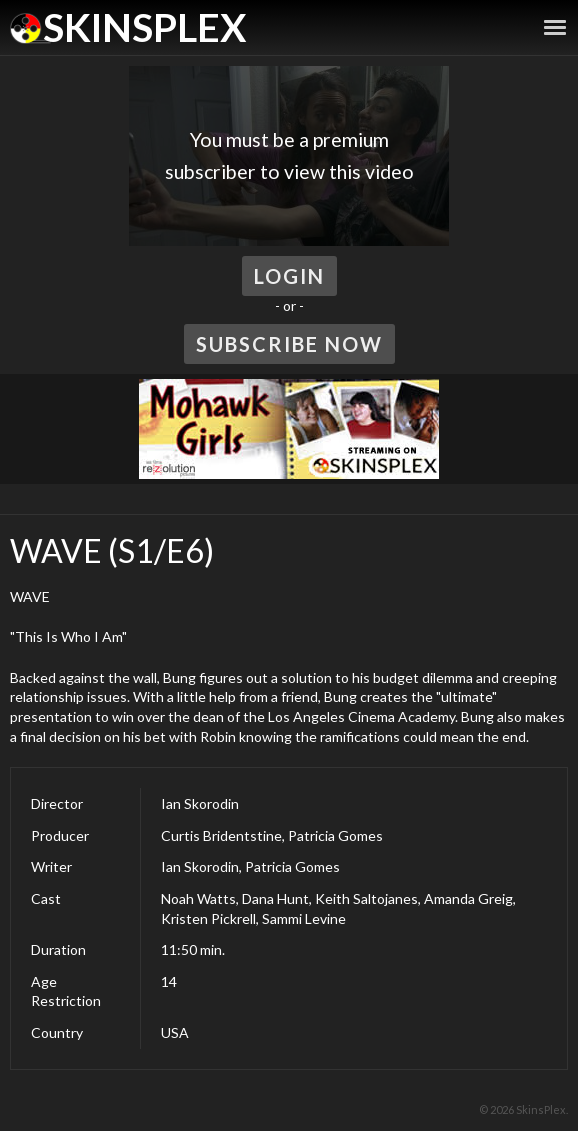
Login (289, 276)
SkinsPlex (144, 27)
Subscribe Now (289, 344)
